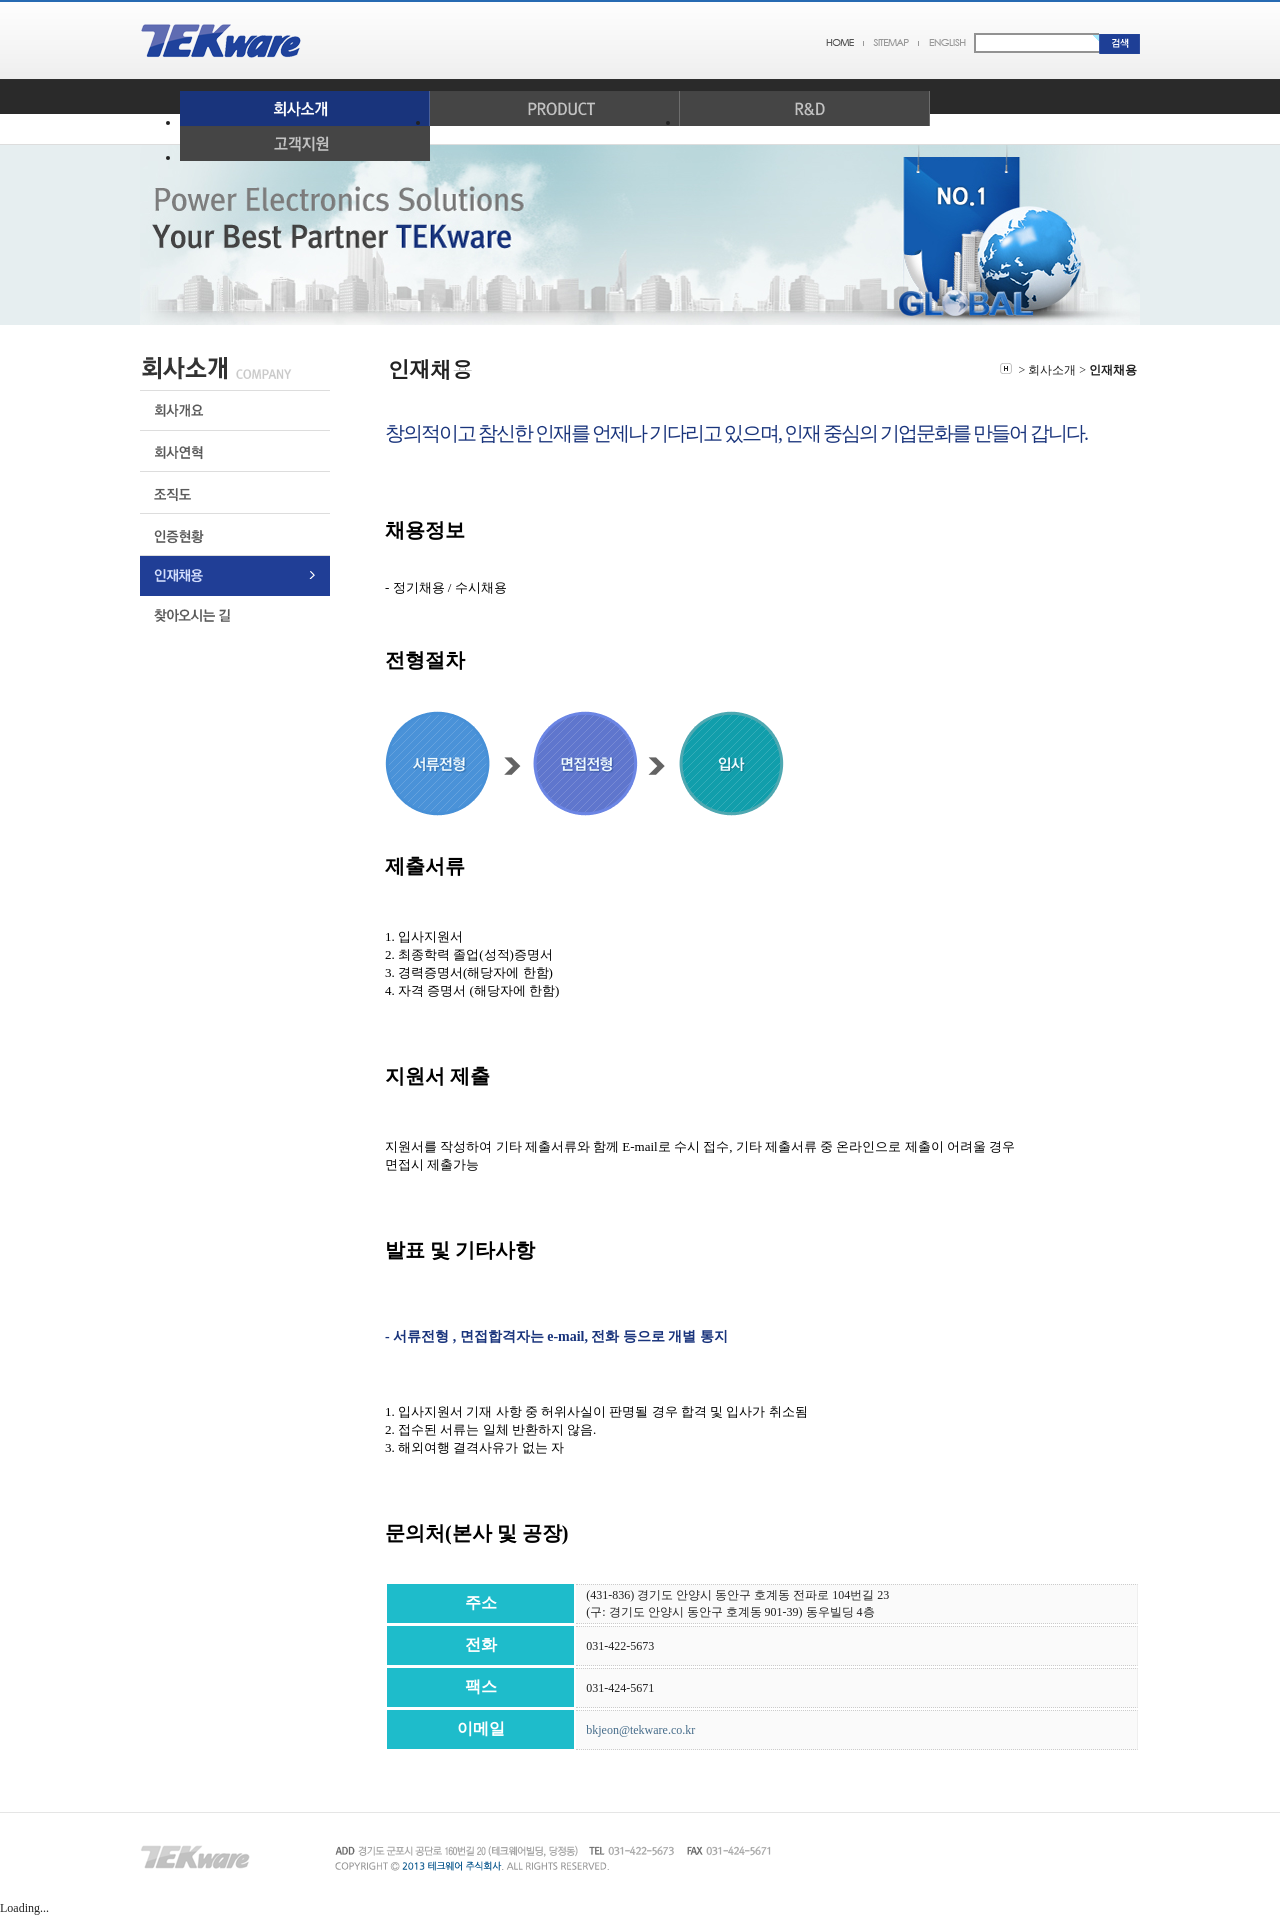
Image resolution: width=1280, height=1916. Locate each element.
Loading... (24, 1908)
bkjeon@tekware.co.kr (640, 1730)
